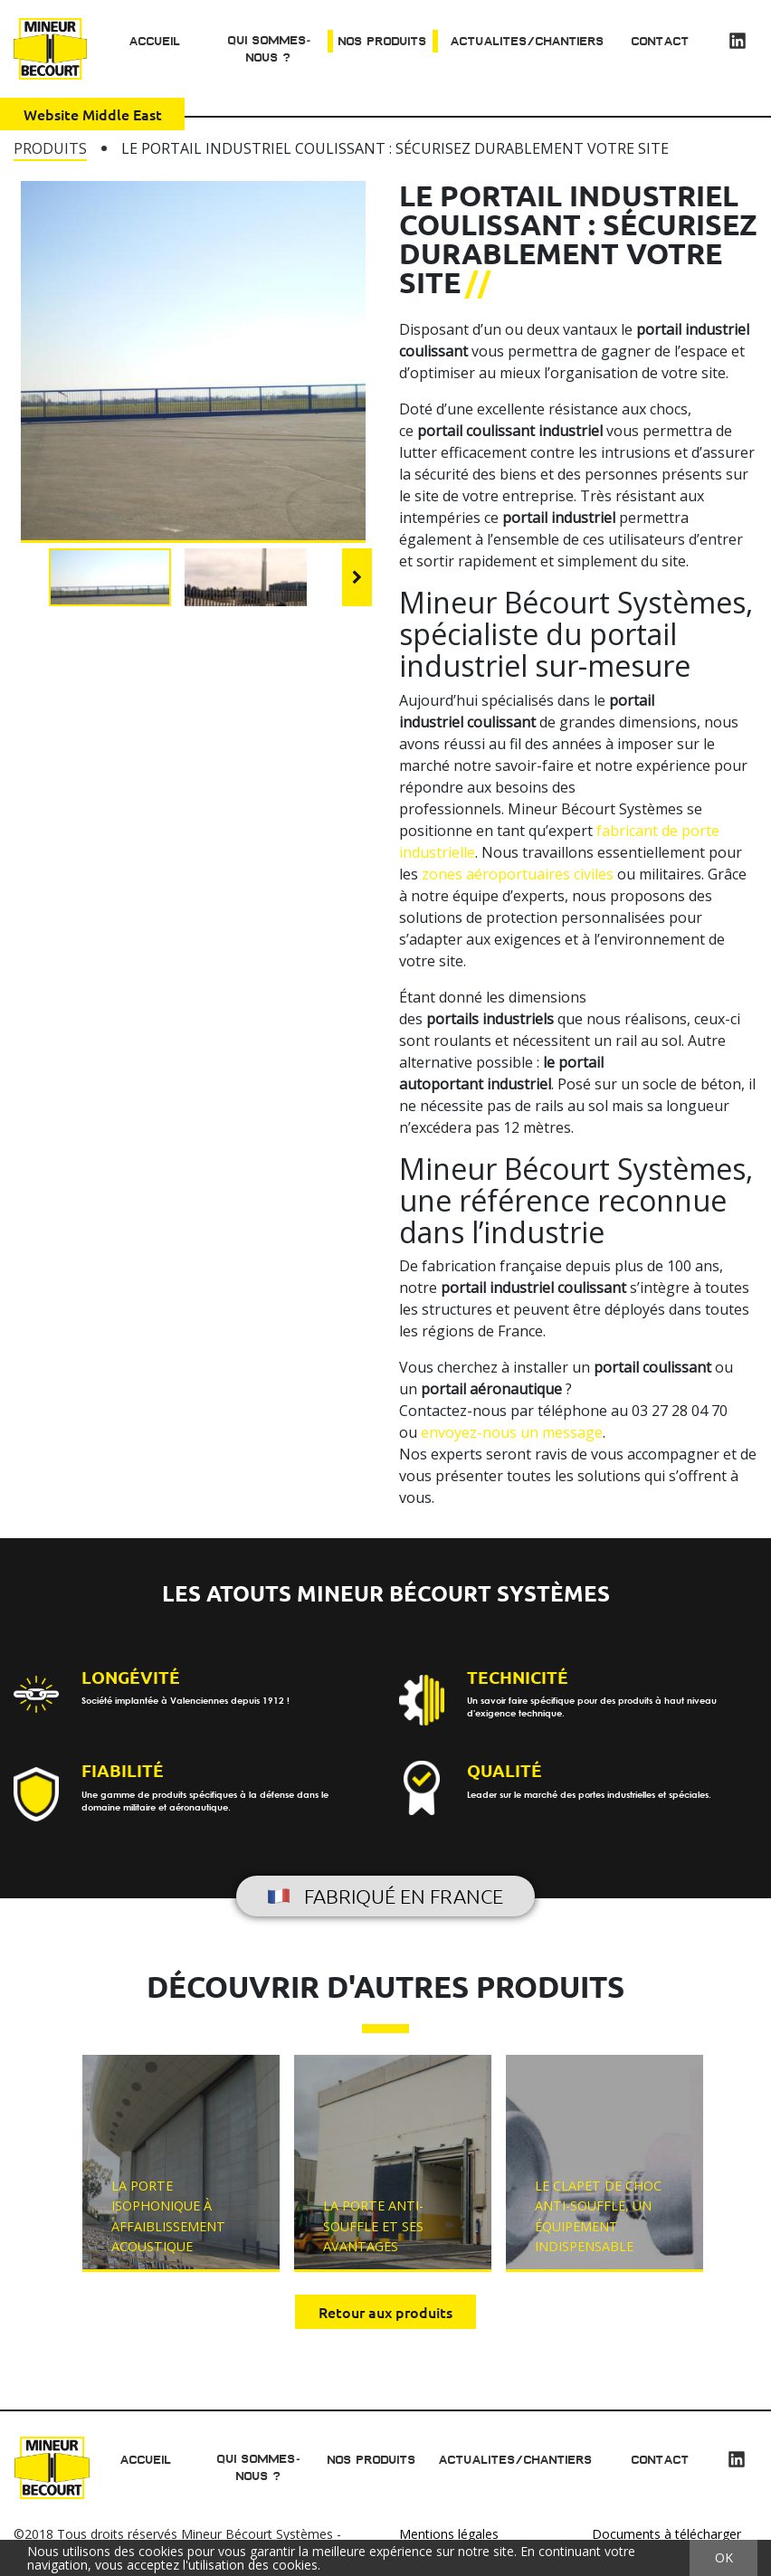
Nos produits (382, 41)
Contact (661, 41)
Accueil (153, 41)
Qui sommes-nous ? (267, 48)
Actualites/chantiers (527, 41)
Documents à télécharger (666, 2534)
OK (724, 2557)
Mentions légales (449, 2534)
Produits (50, 148)
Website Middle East (93, 115)
